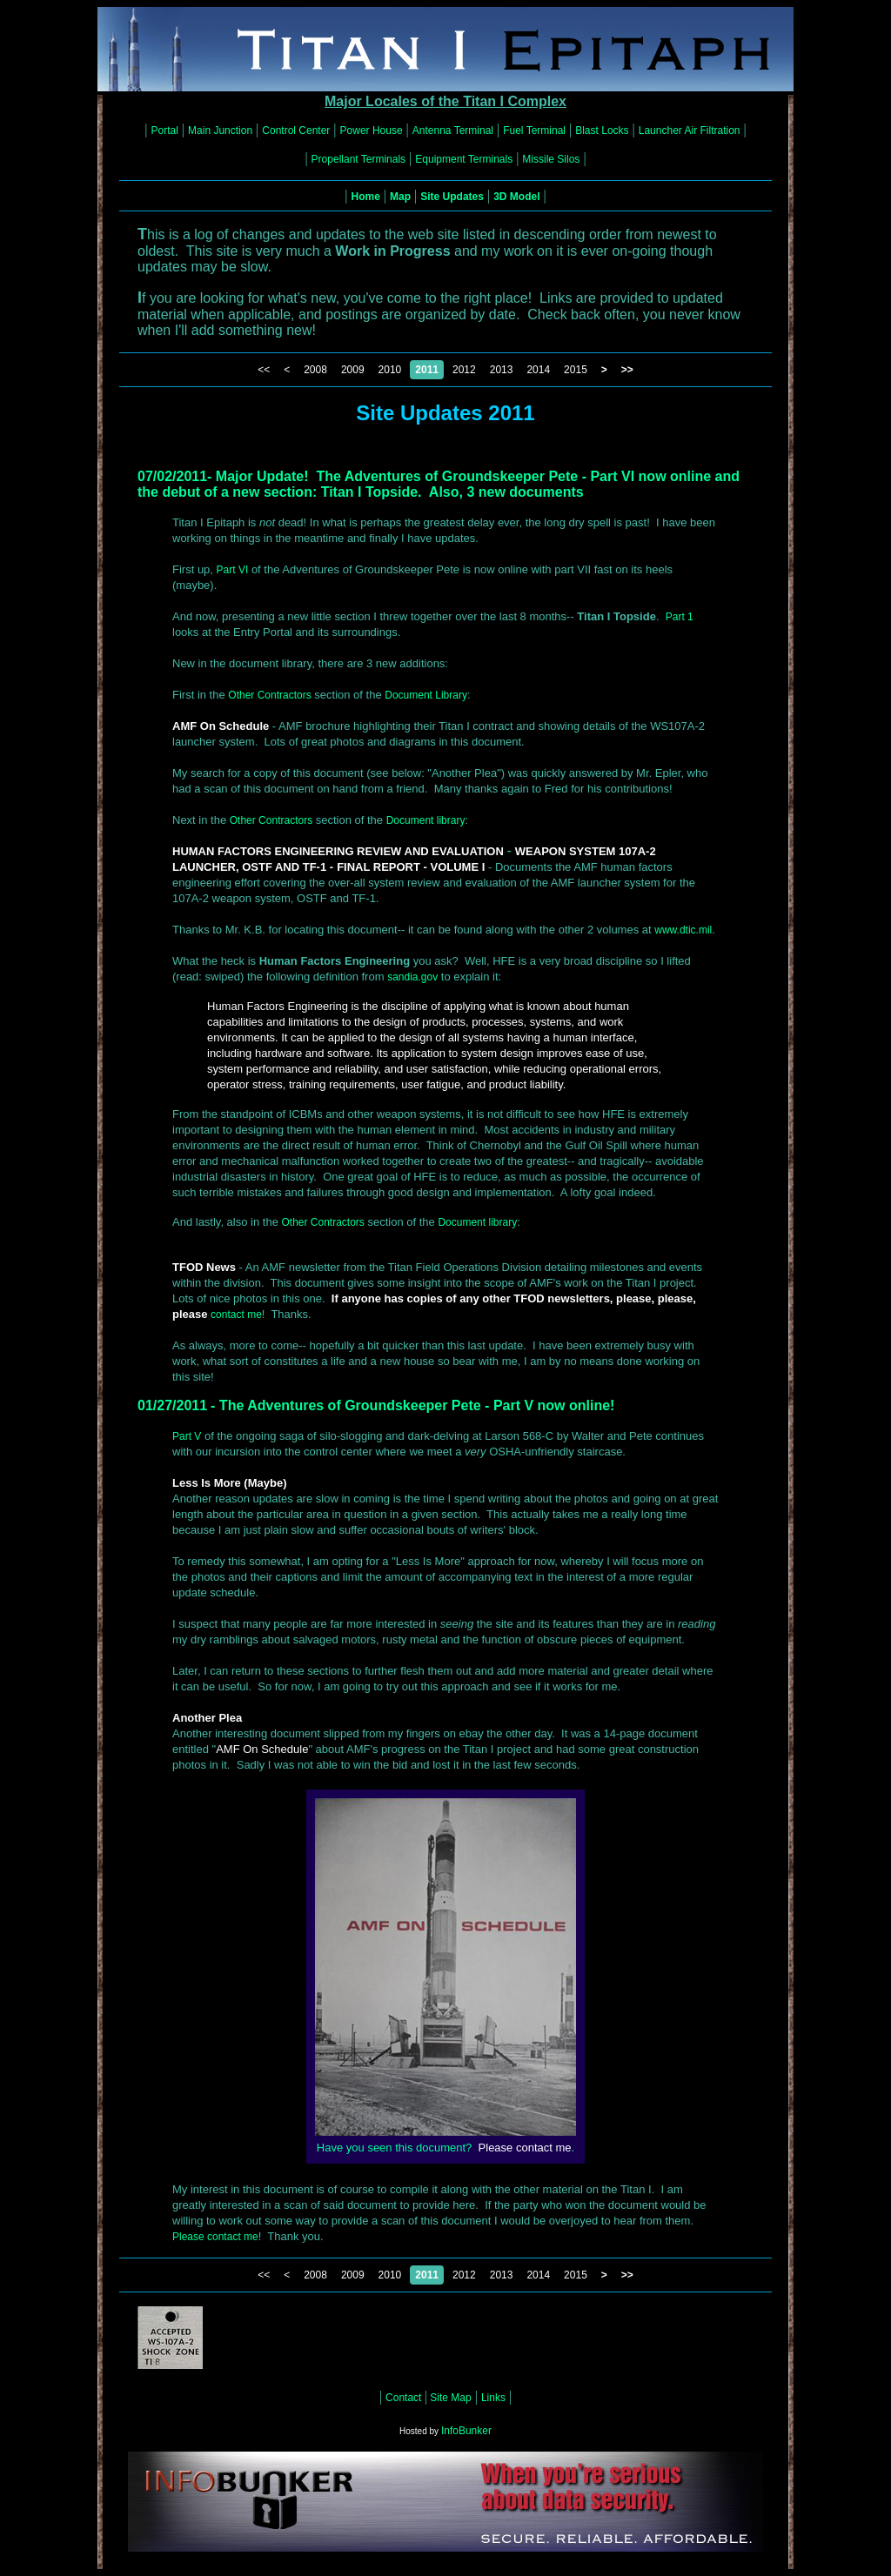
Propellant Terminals (359, 159)
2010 (390, 370)
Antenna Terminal (452, 130)
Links (493, 2398)
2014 (538, 370)
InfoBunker (466, 2431)
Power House (371, 130)
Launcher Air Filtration (689, 130)
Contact (405, 2398)
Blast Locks (601, 130)
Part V (186, 1436)
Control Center (296, 130)
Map (400, 197)
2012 (464, 370)
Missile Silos (550, 159)
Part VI (233, 570)
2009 (353, 370)
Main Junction (220, 130)
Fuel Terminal (534, 130)
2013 (501, 370)
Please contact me (215, 2237)
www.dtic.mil (683, 930)
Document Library (426, 695)
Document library (426, 820)
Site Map (449, 2398)
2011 (427, 370)
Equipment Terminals (463, 159)
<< (264, 370)
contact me (236, 1314)
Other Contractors (269, 695)
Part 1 (679, 617)
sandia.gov (412, 977)
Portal (164, 130)
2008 (315, 370)
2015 (575, 370)
